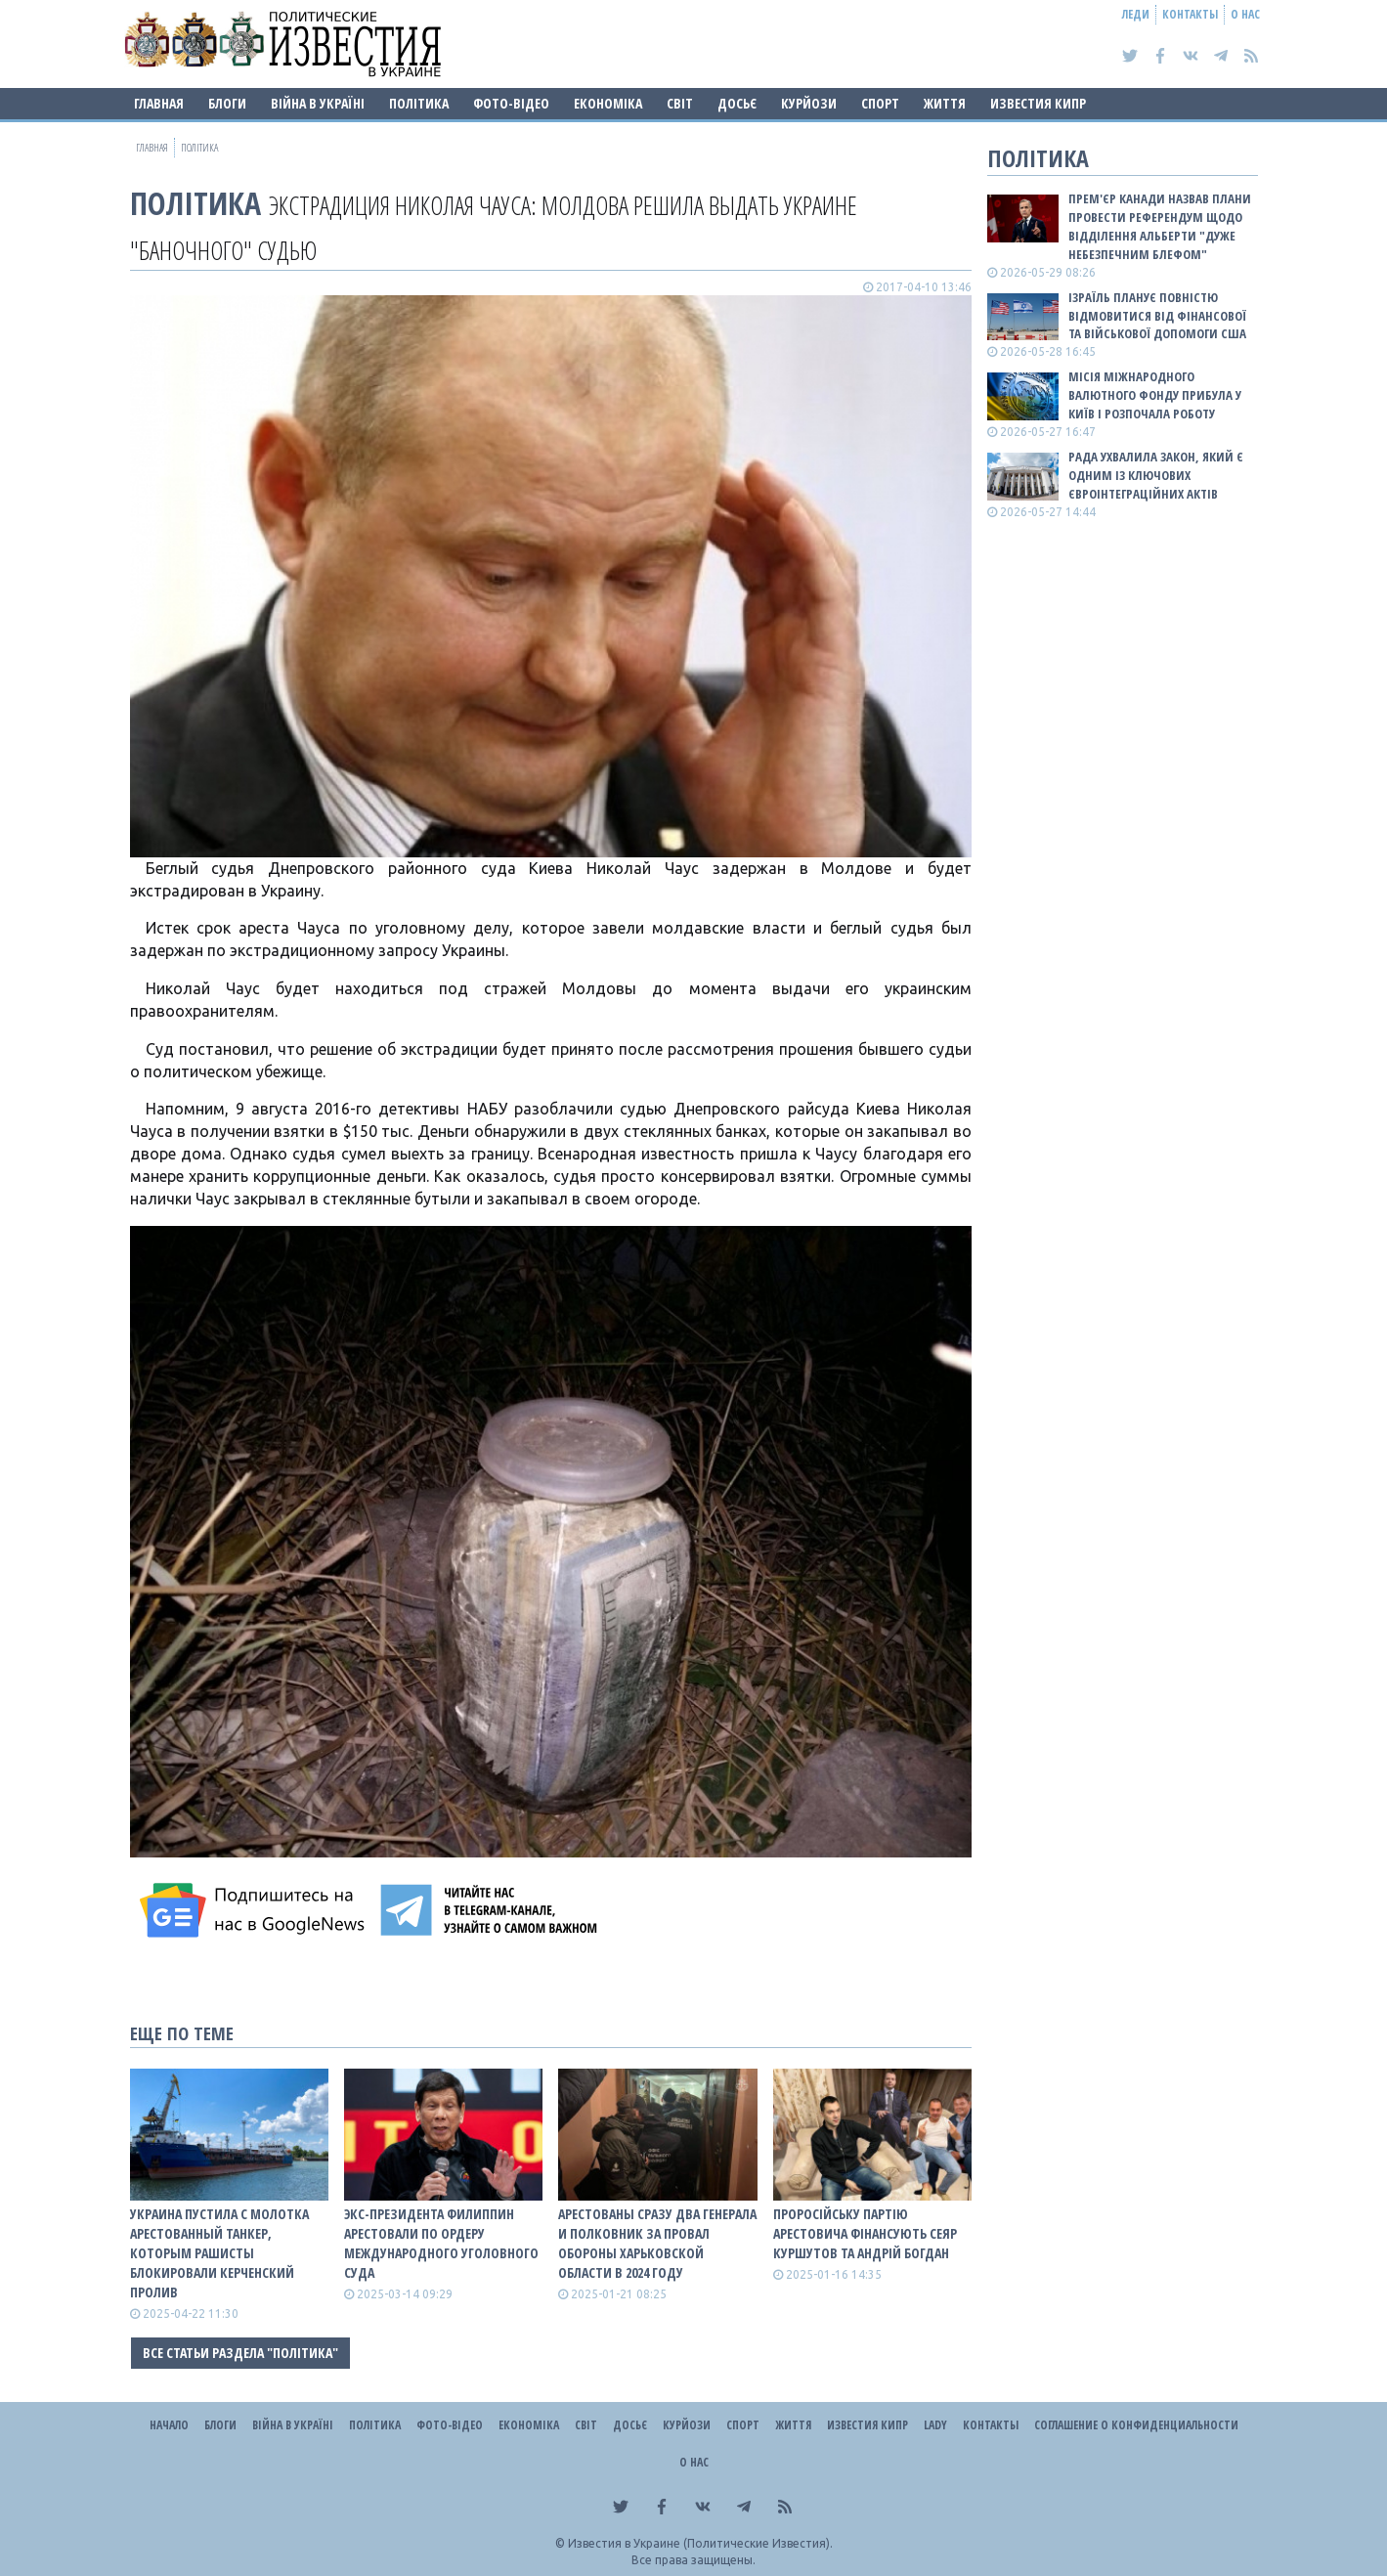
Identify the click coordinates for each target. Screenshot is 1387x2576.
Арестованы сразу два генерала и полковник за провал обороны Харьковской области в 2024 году (657, 2243)
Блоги (227, 103)
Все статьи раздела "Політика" (240, 2352)
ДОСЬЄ (737, 103)
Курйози (809, 103)
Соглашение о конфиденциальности (1136, 2425)
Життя (945, 103)
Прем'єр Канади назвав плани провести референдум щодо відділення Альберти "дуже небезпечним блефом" (1159, 226)
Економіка (608, 103)
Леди (1135, 14)
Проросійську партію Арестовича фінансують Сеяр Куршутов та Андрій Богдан (865, 2233)
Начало (169, 2425)
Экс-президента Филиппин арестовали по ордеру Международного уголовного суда (441, 2243)
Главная (159, 103)
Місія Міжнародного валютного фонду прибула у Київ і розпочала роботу (1154, 395)
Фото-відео (511, 103)
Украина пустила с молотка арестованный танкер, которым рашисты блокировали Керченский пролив (219, 2253)
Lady (935, 2425)
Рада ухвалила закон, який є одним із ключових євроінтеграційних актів (1155, 475)
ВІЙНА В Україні (318, 103)
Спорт (880, 103)
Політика (419, 103)
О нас (1245, 14)
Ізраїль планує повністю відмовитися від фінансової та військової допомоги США (1157, 315)
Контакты (1190, 14)
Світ (680, 103)
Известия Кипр (1038, 103)
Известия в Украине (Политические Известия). (700, 2543)
